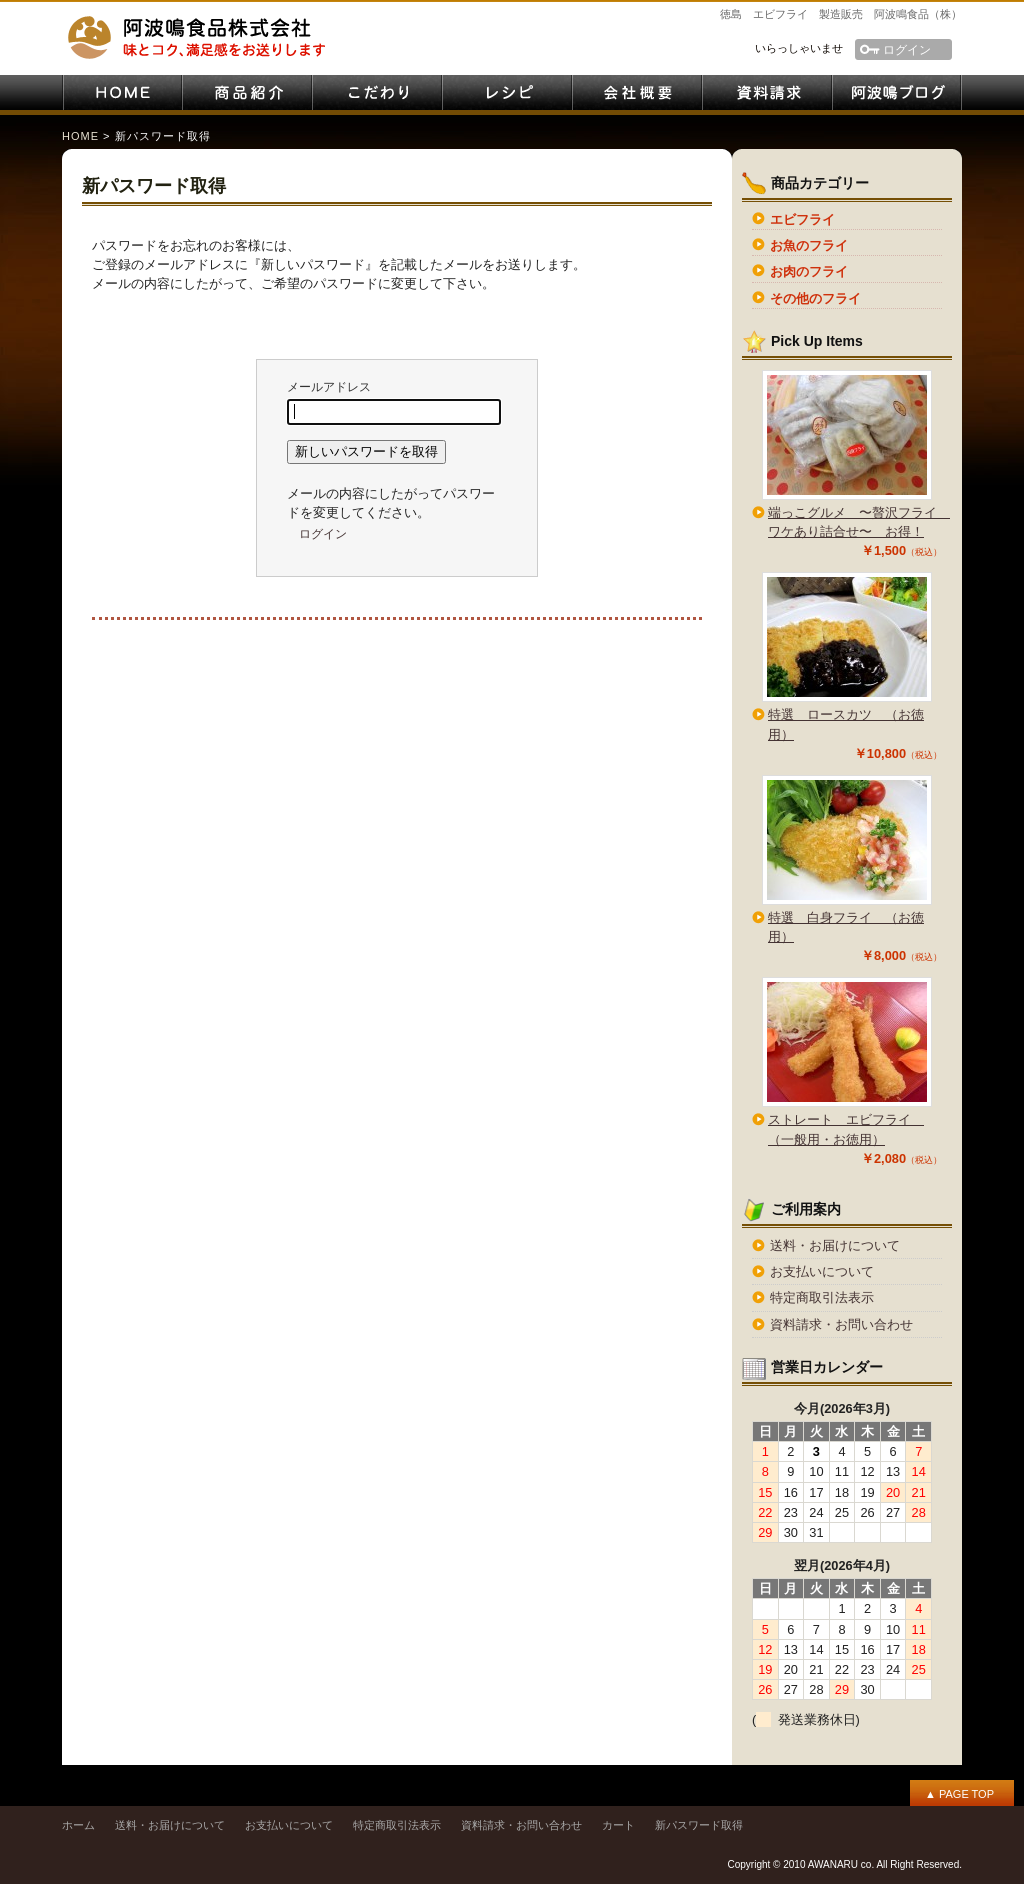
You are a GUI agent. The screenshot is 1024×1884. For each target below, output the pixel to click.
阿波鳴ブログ (897, 92)
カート (618, 1825)
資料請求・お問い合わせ (767, 92)
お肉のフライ (809, 271)
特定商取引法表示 (822, 1297)
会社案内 (637, 92)
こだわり (377, 92)
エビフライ (802, 219)
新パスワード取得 (699, 1825)
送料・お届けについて (835, 1245)
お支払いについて (822, 1271)
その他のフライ (815, 298)
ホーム (78, 1825)
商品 (247, 92)
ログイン (907, 50)
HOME (122, 92)
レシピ (507, 92)
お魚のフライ (809, 245)
